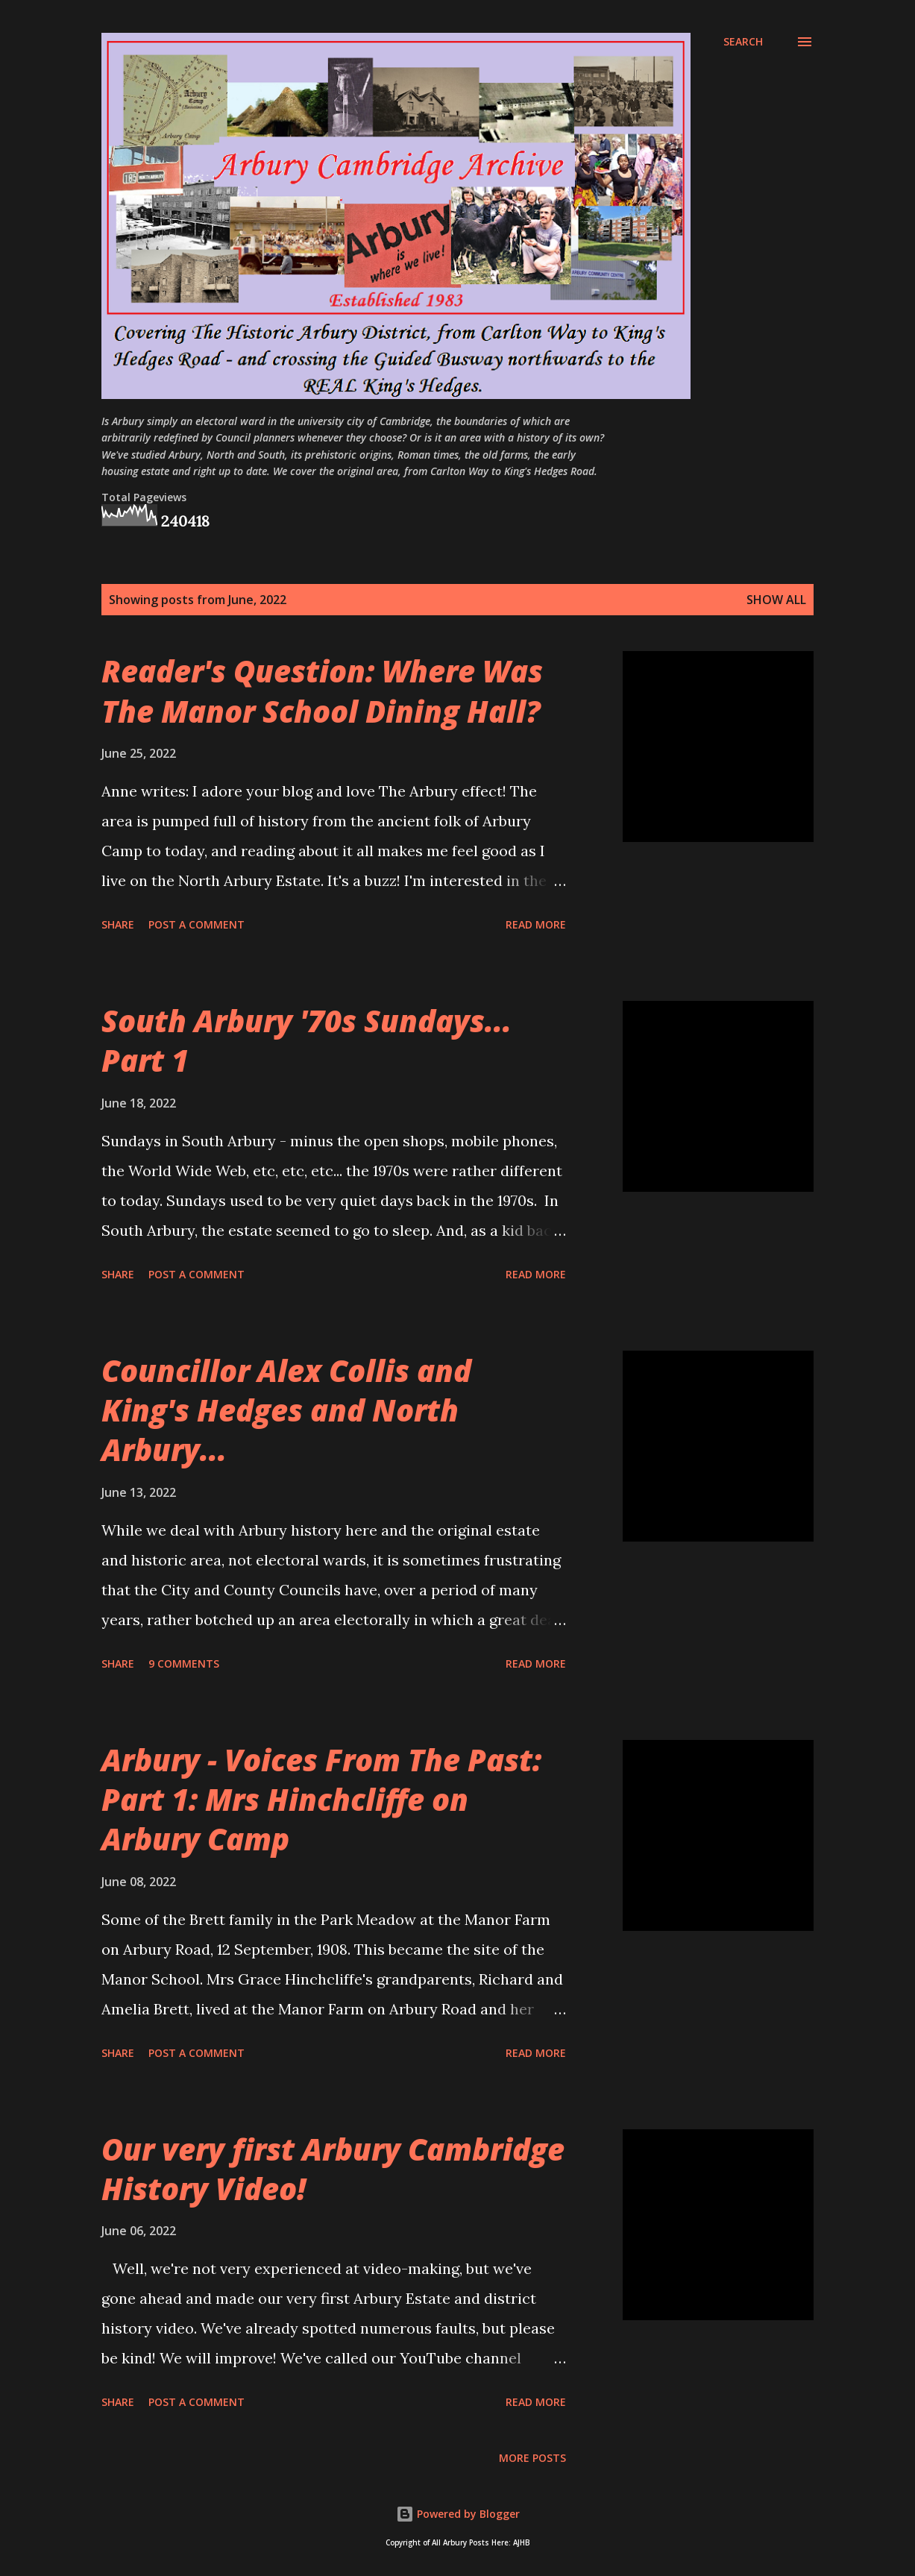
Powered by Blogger (458, 2514)
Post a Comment (196, 924)
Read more (536, 924)
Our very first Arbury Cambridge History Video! (333, 2169)
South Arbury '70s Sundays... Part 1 (306, 1040)
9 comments (183, 1663)
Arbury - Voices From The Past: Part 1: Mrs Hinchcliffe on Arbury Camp (321, 1799)
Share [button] (117, 924)
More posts (532, 2458)
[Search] (743, 42)
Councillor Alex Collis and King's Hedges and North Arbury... (286, 1410)
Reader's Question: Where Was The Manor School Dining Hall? (322, 690)
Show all (776, 599)
